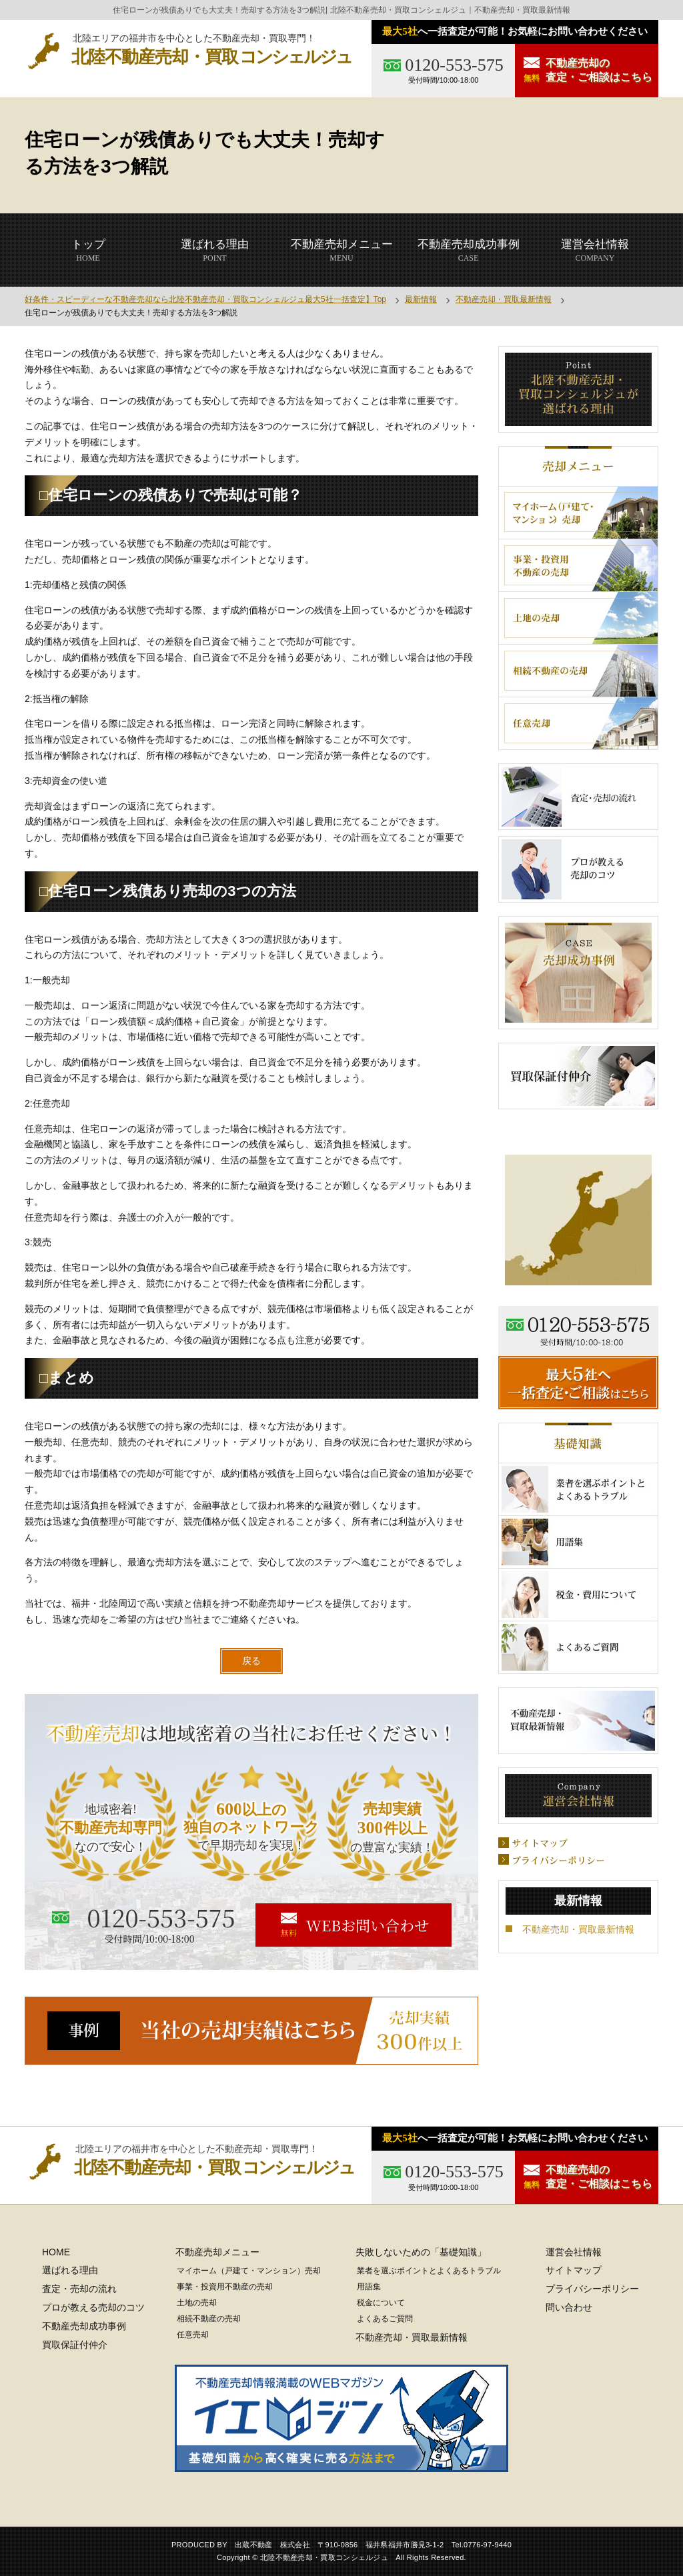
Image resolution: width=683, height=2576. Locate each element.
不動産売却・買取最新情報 (504, 299)
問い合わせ (569, 2307)
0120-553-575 (454, 65)
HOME (88, 250)
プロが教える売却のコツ (93, 2307)
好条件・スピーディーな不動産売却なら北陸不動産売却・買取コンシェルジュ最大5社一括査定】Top (205, 299)
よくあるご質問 (385, 2318)
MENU (342, 250)
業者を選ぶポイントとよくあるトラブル (429, 2270)
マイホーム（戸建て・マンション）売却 (249, 2270)
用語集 (369, 2286)
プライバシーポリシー (592, 2288)
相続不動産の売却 (209, 2318)
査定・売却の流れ (79, 2288)
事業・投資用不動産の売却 (225, 2286)
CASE (469, 250)
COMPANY (595, 250)
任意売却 (193, 2334)
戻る (251, 1660)
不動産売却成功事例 (84, 2326)
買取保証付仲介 (74, 2344)
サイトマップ (574, 2270)
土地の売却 (197, 2302)
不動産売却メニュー (217, 2252)
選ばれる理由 (70, 2270)
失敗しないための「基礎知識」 (421, 2252)
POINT (215, 250)
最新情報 (421, 299)
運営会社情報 (574, 2252)
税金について (381, 2302)
